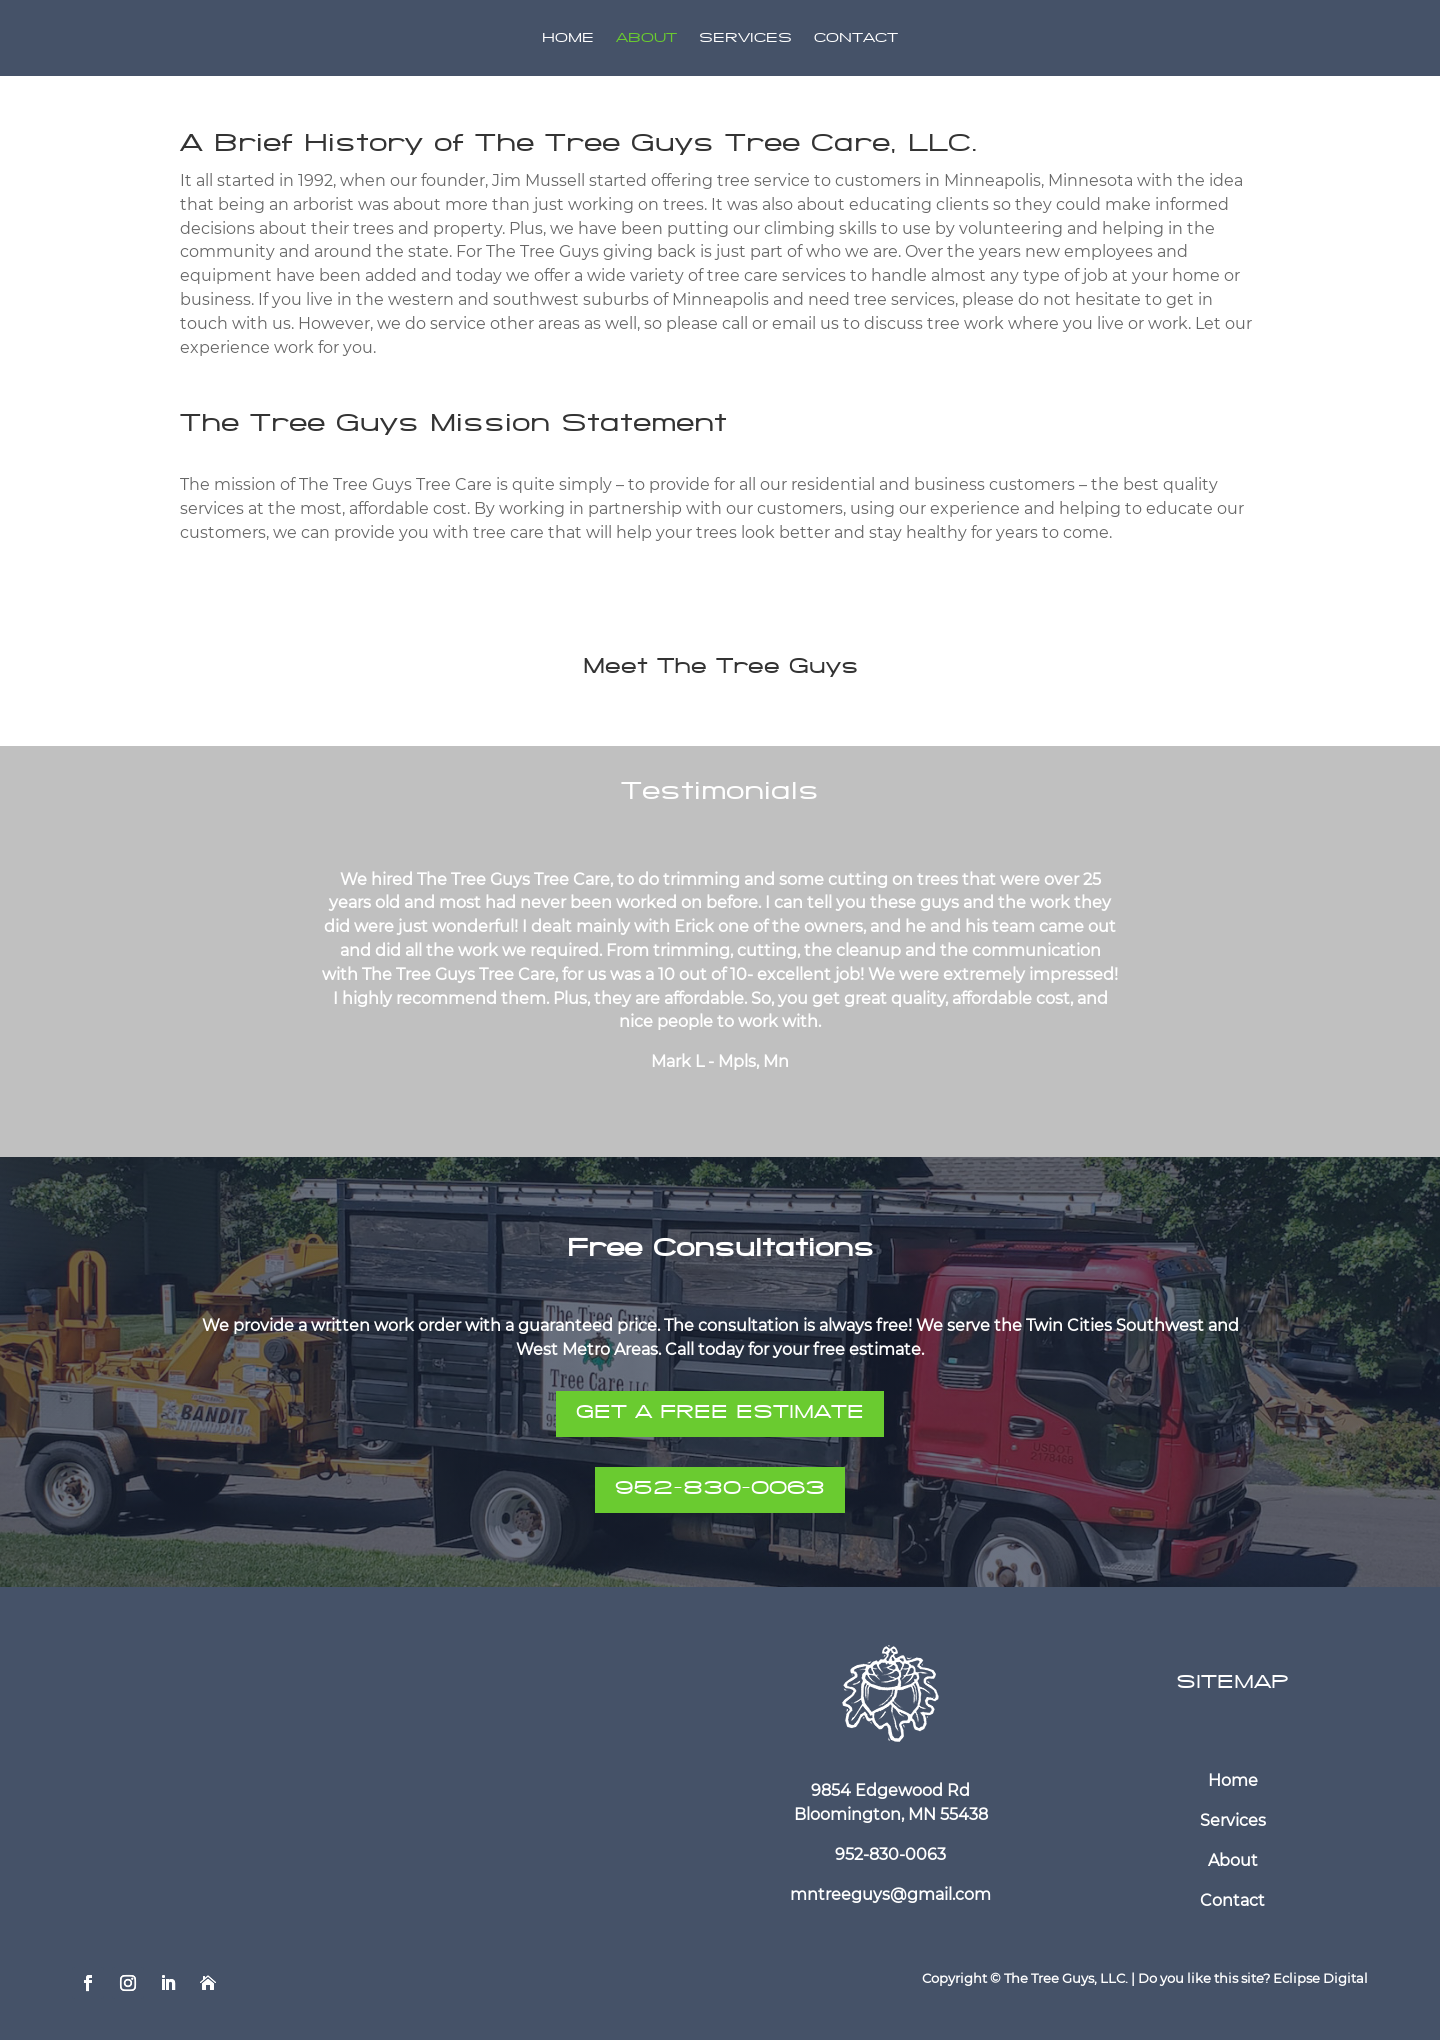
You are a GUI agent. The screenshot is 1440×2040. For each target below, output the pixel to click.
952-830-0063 (720, 1490)
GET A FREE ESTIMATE (720, 1414)
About (646, 39)
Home (568, 39)
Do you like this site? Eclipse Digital (1253, 1978)
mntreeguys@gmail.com (890, 1894)
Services (745, 39)
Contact (856, 39)
